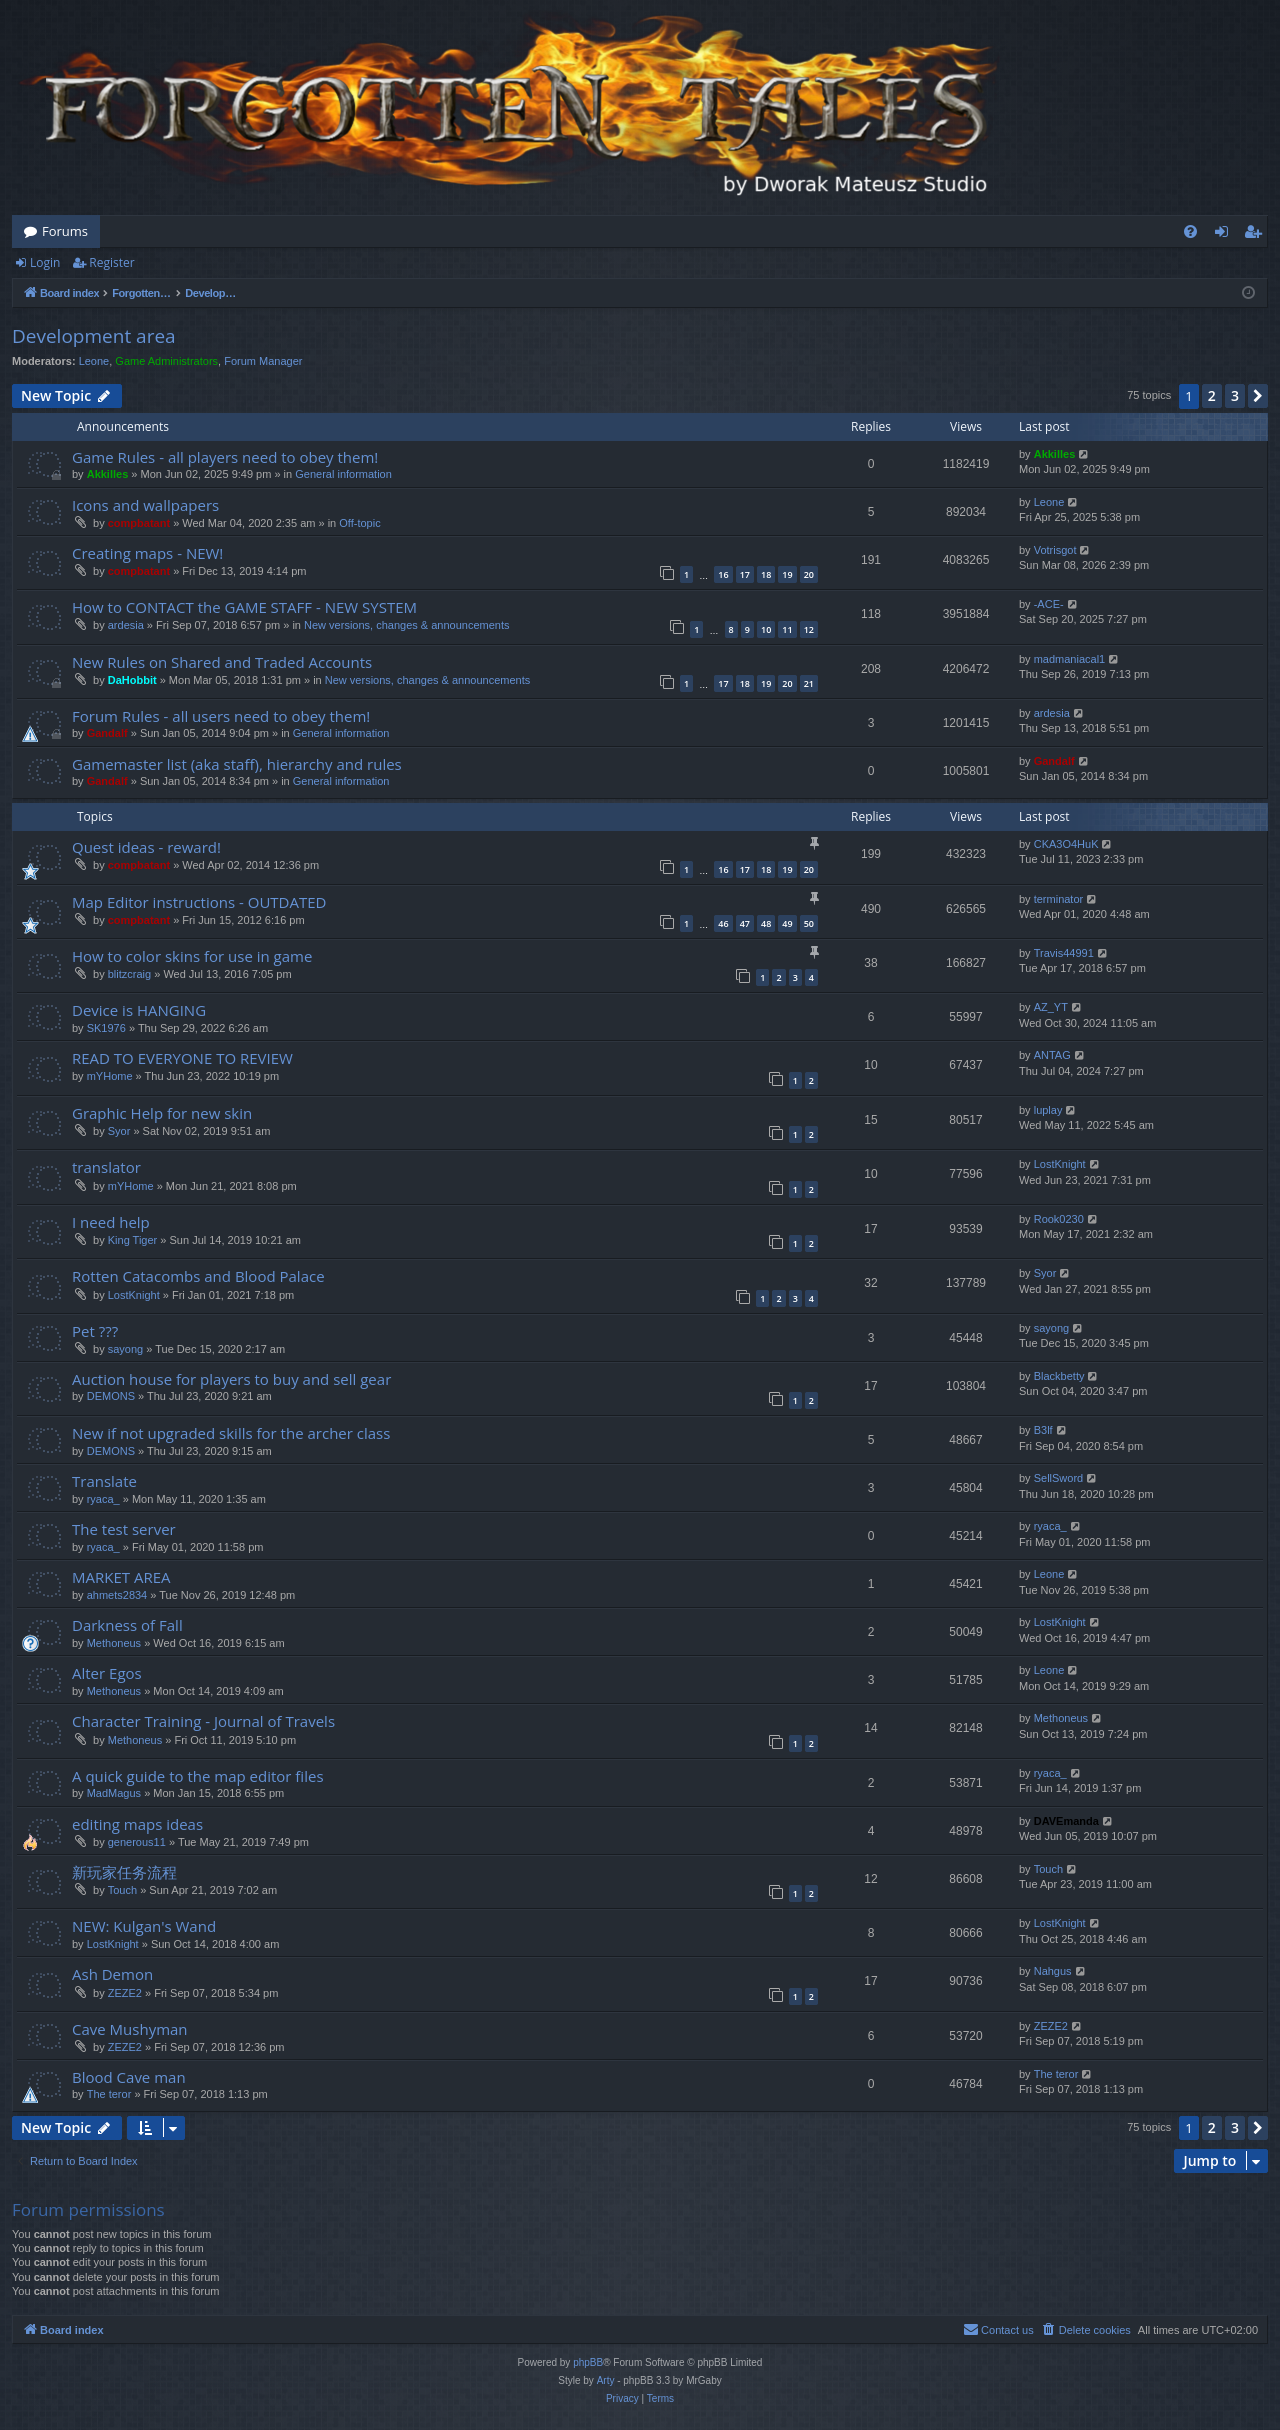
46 (723, 923)
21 (809, 683)
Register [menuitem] (1257, 235)
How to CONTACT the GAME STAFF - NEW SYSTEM (244, 607)
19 (787, 574)
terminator (1059, 899)
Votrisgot (1055, 550)
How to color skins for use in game (192, 956)
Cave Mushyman (130, 2029)
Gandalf (107, 733)
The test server (124, 1529)
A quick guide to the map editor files (198, 1776)
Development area (94, 336)
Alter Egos (107, 1673)
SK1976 (106, 1028)
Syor (119, 1131)
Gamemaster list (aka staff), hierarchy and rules (237, 764)
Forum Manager (263, 361)
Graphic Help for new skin (162, 1113)
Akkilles (108, 474)
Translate (104, 1481)
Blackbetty (1059, 1376)
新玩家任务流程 (124, 1872)
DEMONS (111, 1396)
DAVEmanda (1066, 1821)
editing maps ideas (137, 1824)
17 (745, 574)
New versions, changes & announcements (406, 625)
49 (787, 923)
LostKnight (1060, 1164)
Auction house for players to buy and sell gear (231, 1379)
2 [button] (1212, 395)
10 (766, 629)
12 (809, 629)
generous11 (137, 1842)
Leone (94, 361)
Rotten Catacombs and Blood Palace (198, 1276)
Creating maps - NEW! (147, 553)
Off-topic (359, 523)
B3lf (1043, 1430)
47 (745, 923)
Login (45, 262)
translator (106, 1167)
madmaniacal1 (1070, 659)
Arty (606, 2380)
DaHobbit (132, 680)
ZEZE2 (125, 1993)
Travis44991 (1064, 953)
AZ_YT (1051, 1007)
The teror (109, 2094)
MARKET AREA (121, 1577)
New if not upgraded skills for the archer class (231, 1433)
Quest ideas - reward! (146, 847)
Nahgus (1053, 1971)
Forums (65, 231)
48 (766, 923)
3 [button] (1235, 395)
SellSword (1059, 1478)
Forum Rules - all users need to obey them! (221, 716)
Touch (122, 1890)
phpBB (588, 2362)
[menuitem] (1190, 231)
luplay (1048, 1110)
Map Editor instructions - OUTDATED (199, 902)
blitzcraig (129, 974)
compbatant (139, 523)
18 (766, 574)
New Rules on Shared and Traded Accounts (222, 662)
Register (111, 262)
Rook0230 (1059, 1219)
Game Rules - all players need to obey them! (225, 457)
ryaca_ (103, 1499)
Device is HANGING (139, 1010)
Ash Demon (112, 1974)
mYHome (110, 1076)
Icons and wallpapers (145, 505)
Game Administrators (166, 361)
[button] (1258, 396)
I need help (111, 1222)
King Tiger (133, 1240)
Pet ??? (95, 1331)
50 (809, 923)
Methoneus (114, 1643)
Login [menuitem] (1225, 235)
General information (343, 474)
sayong (125, 1349)
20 (809, 574)
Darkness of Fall (127, 1625)
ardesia (126, 625)
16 (723, 574)
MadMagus (114, 1793)
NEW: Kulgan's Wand (144, 1926)
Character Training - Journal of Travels (203, 1721)
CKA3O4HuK (1066, 844)
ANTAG (1052, 1055)
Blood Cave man (129, 2077)
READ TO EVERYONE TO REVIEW (182, 1058)
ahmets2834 (117, 1595)
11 (787, 629)
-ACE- (1049, 604)
